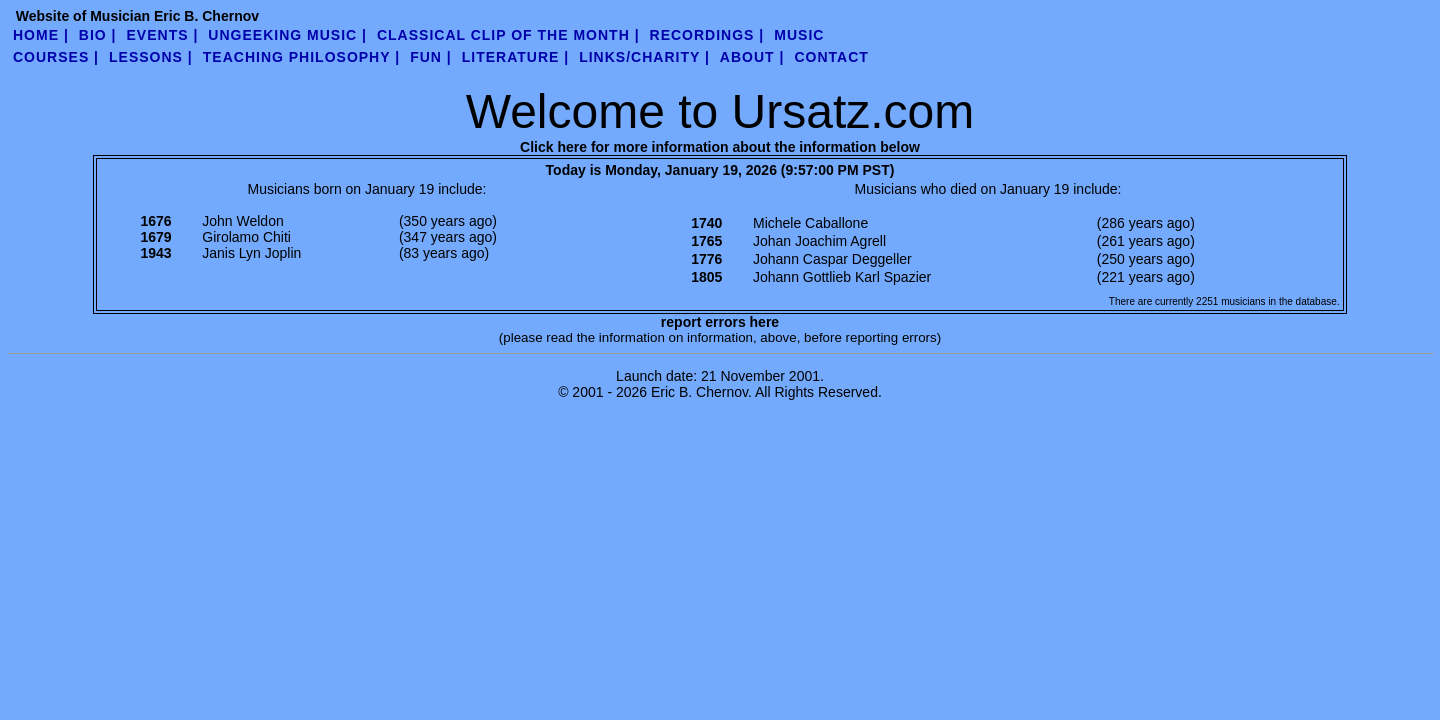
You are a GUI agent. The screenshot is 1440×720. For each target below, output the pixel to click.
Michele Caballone (810, 223)
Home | (41, 35)
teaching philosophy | (301, 57)
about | (752, 57)
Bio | (98, 35)
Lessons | (151, 57)
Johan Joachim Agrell (819, 241)
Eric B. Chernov (699, 392)
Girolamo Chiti (246, 237)
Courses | (56, 57)
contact (831, 57)
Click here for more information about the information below (720, 147)
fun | (431, 57)
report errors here (720, 322)
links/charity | (644, 57)
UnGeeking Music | (287, 35)
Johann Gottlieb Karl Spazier (842, 277)
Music (799, 35)
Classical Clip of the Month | (508, 35)
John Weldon (242, 221)
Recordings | (707, 35)
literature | (515, 57)
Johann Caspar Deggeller (832, 259)
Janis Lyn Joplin (251, 253)
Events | (163, 35)
